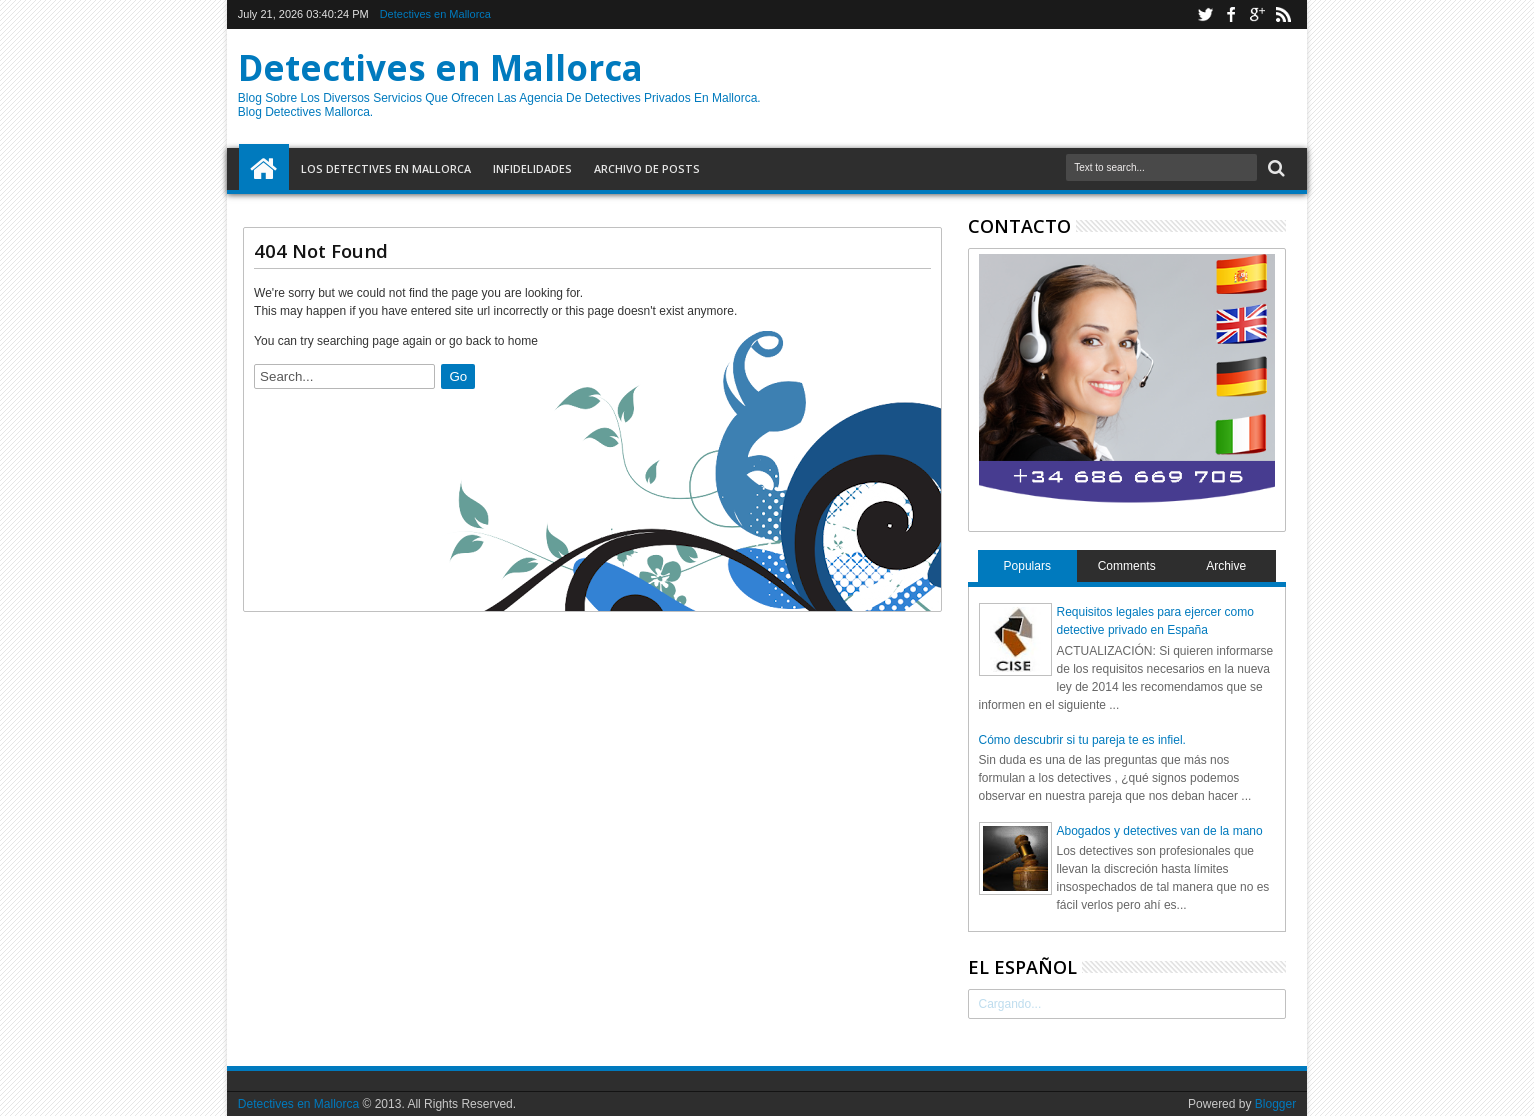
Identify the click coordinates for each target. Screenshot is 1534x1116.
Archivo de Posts (647, 168)
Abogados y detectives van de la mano (1160, 831)
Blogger (1275, 1104)
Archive (1226, 566)
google (1257, 14)
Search (1274, 168)
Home (264, 169)
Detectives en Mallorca (435, 14)
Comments (1127, 566)
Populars (1027, 566)
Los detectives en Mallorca (386, 168)
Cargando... (1010, 1004)
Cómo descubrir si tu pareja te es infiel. (1082, 740)
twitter (1205, 14)
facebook (1231, 14)
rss (1283, 14)
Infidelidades (532, 168)
